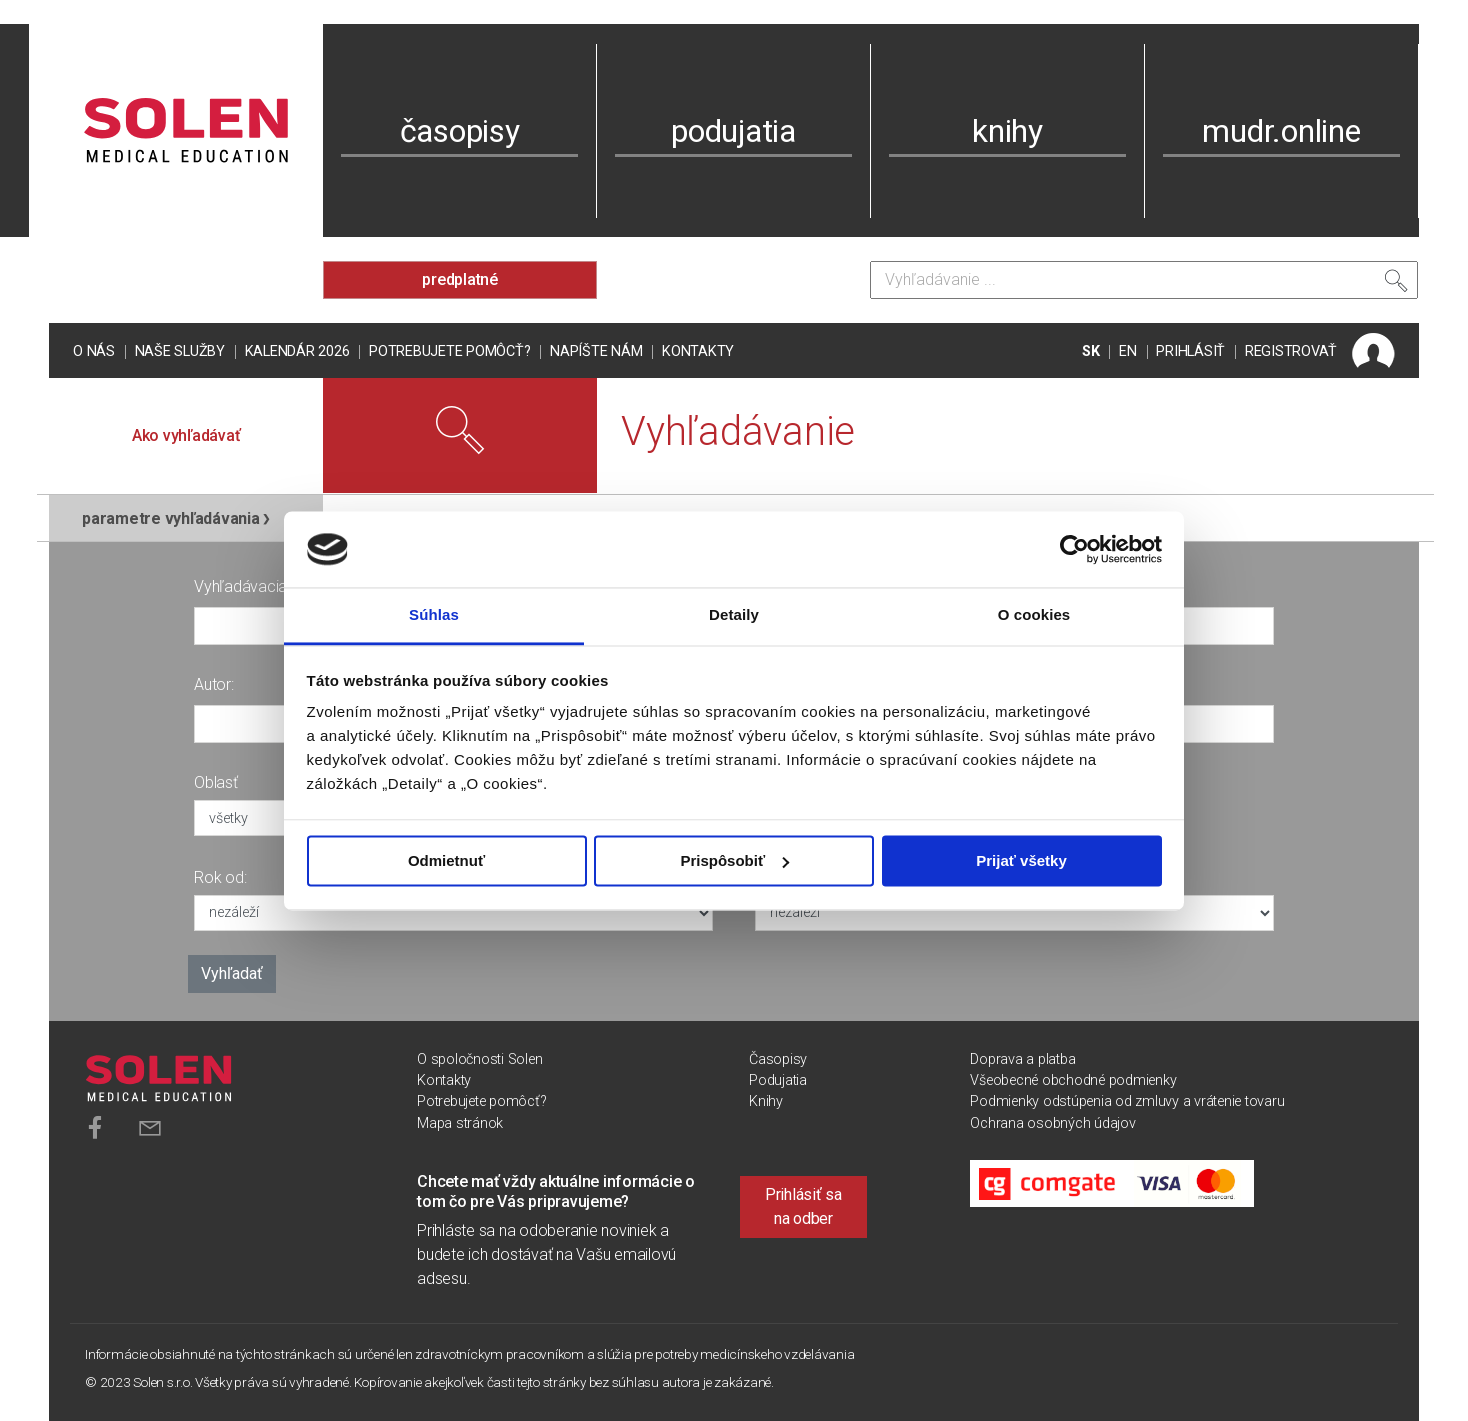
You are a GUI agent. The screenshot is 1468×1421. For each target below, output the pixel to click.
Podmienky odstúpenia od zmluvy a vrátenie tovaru (1127, 1101)
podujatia (733, 131)
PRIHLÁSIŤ (1190, 351)
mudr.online (1281, 131)
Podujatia (778, 1080)
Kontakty (698, 351)
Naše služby (180, 351)
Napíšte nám (596, 351)
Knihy (766, 1101)
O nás (94, 351)
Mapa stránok (460, 1123)
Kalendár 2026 (297, 351)
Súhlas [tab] (434, 615)
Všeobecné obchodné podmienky (1073, 1080)
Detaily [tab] (734, 615)
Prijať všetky (1021, 860)
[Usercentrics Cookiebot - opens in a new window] (1074, 549)
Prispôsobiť (734, 860)
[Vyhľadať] (1396, 285)
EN (1128, 351)
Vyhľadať (232, 973)
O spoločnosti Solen (479, 1059)
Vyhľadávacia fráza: (261, 586)
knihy (1007, 131)
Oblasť (216, 782)
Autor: (214, 684)
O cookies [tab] (1034, 615)
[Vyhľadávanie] (1144, 280)
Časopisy (778, 1059)
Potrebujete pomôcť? (449, 351)
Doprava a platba (1022, 1059)
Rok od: (220, 877)
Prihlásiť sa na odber (803, 1206)
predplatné (460, 279)
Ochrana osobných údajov (1052, 1123)
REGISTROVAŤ (1291, 351)
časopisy (460, 131)
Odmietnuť (446, 860)
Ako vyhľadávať (186, 435)
